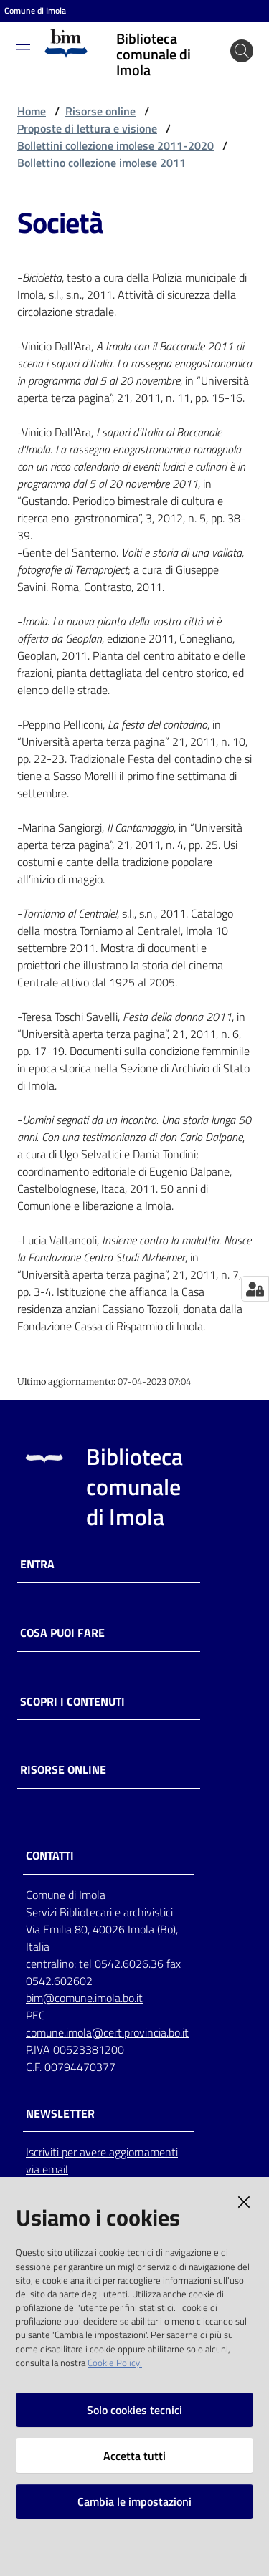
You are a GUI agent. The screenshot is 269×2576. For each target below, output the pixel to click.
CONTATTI (50, 1856)
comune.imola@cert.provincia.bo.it (107, 2032)
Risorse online (100, 111)
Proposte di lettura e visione (87, 128)
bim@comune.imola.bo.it (84, 1998)
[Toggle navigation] (23, 49)
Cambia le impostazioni (134, 2501)
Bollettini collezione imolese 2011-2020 (115, 145)
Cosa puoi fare (62, 1633)
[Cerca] (241, 50)
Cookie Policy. (115, 2362)
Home (31, 111)
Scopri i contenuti (72, 1701)
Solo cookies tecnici (134, 2409)
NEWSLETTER (60, 2113)
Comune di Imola (35, 10)
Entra (37, 1564)
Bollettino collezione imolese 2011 (101, 162)
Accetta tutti (134, 2455)
